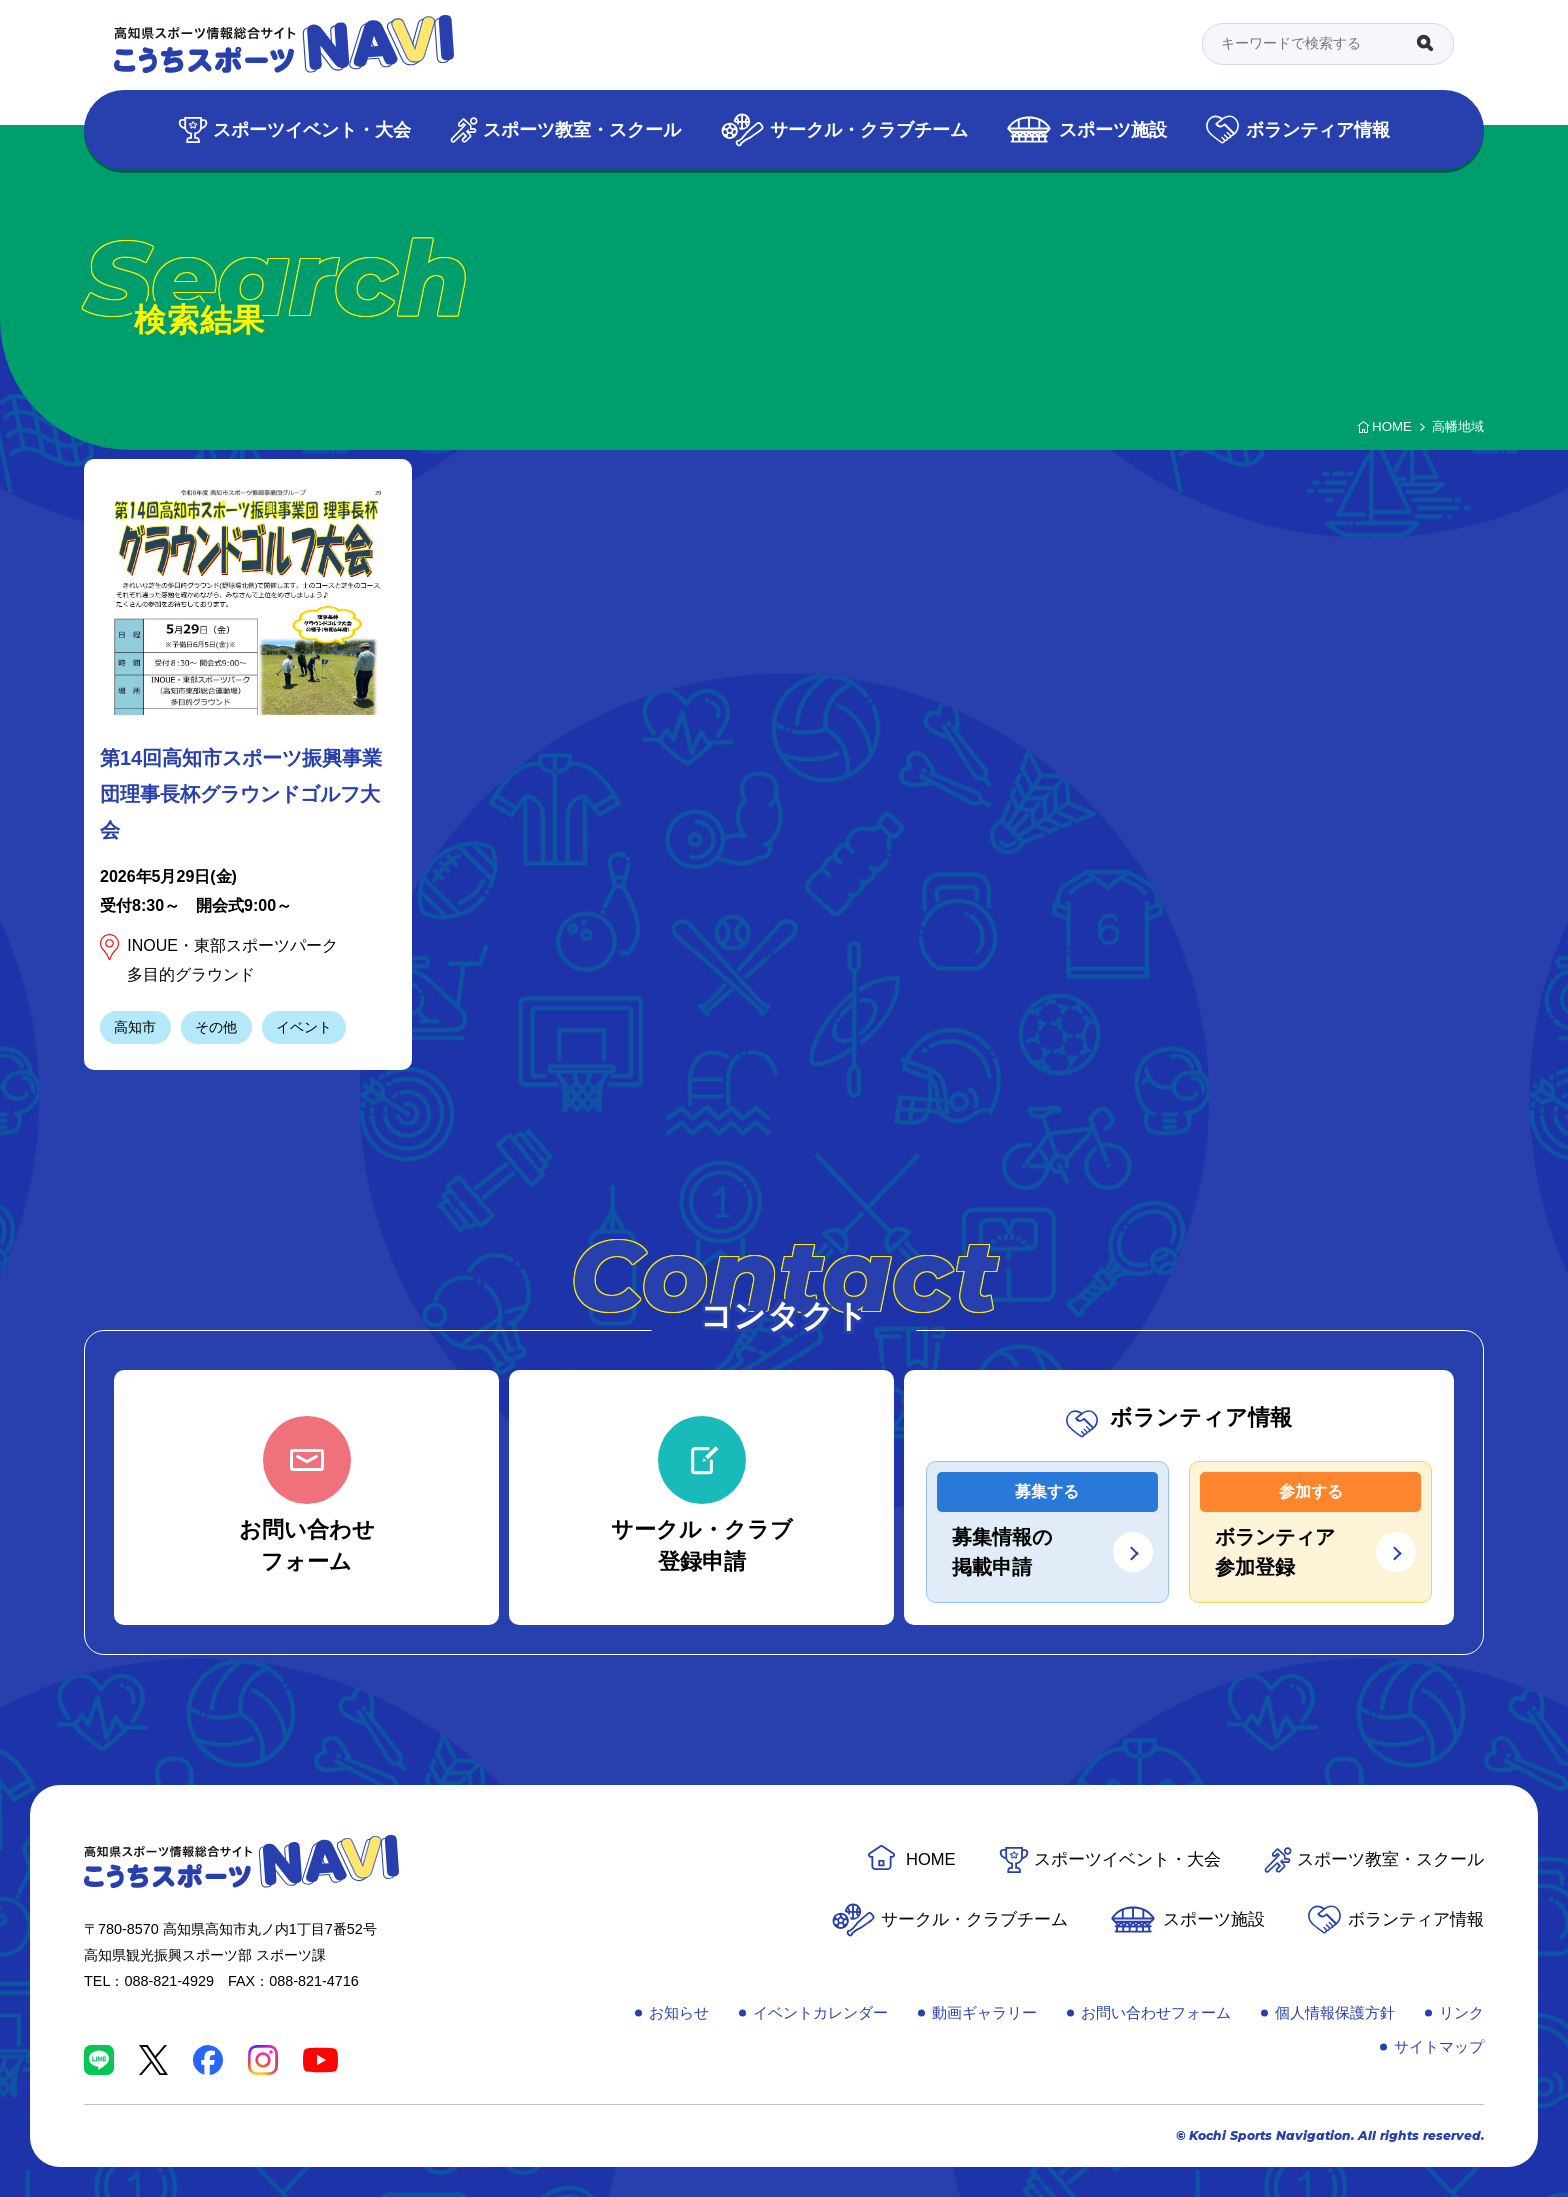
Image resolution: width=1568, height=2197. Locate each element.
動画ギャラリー (984, 2012)
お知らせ (679, 2012)
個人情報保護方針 (1335, 2012)
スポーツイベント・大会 (312, 129)
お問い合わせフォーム (1156, 2012)
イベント (304, 1027)
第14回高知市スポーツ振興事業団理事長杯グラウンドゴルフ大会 (241, 794)
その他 (216, 1027)
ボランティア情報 (1318, 129)
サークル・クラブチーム (869, 129)
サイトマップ (1439, 2046)
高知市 (135, 1027)
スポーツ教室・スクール (582, 129)
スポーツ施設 (1113, 129)
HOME (931, 1859)
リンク (1461, 2012)
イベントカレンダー (820, 2012)
